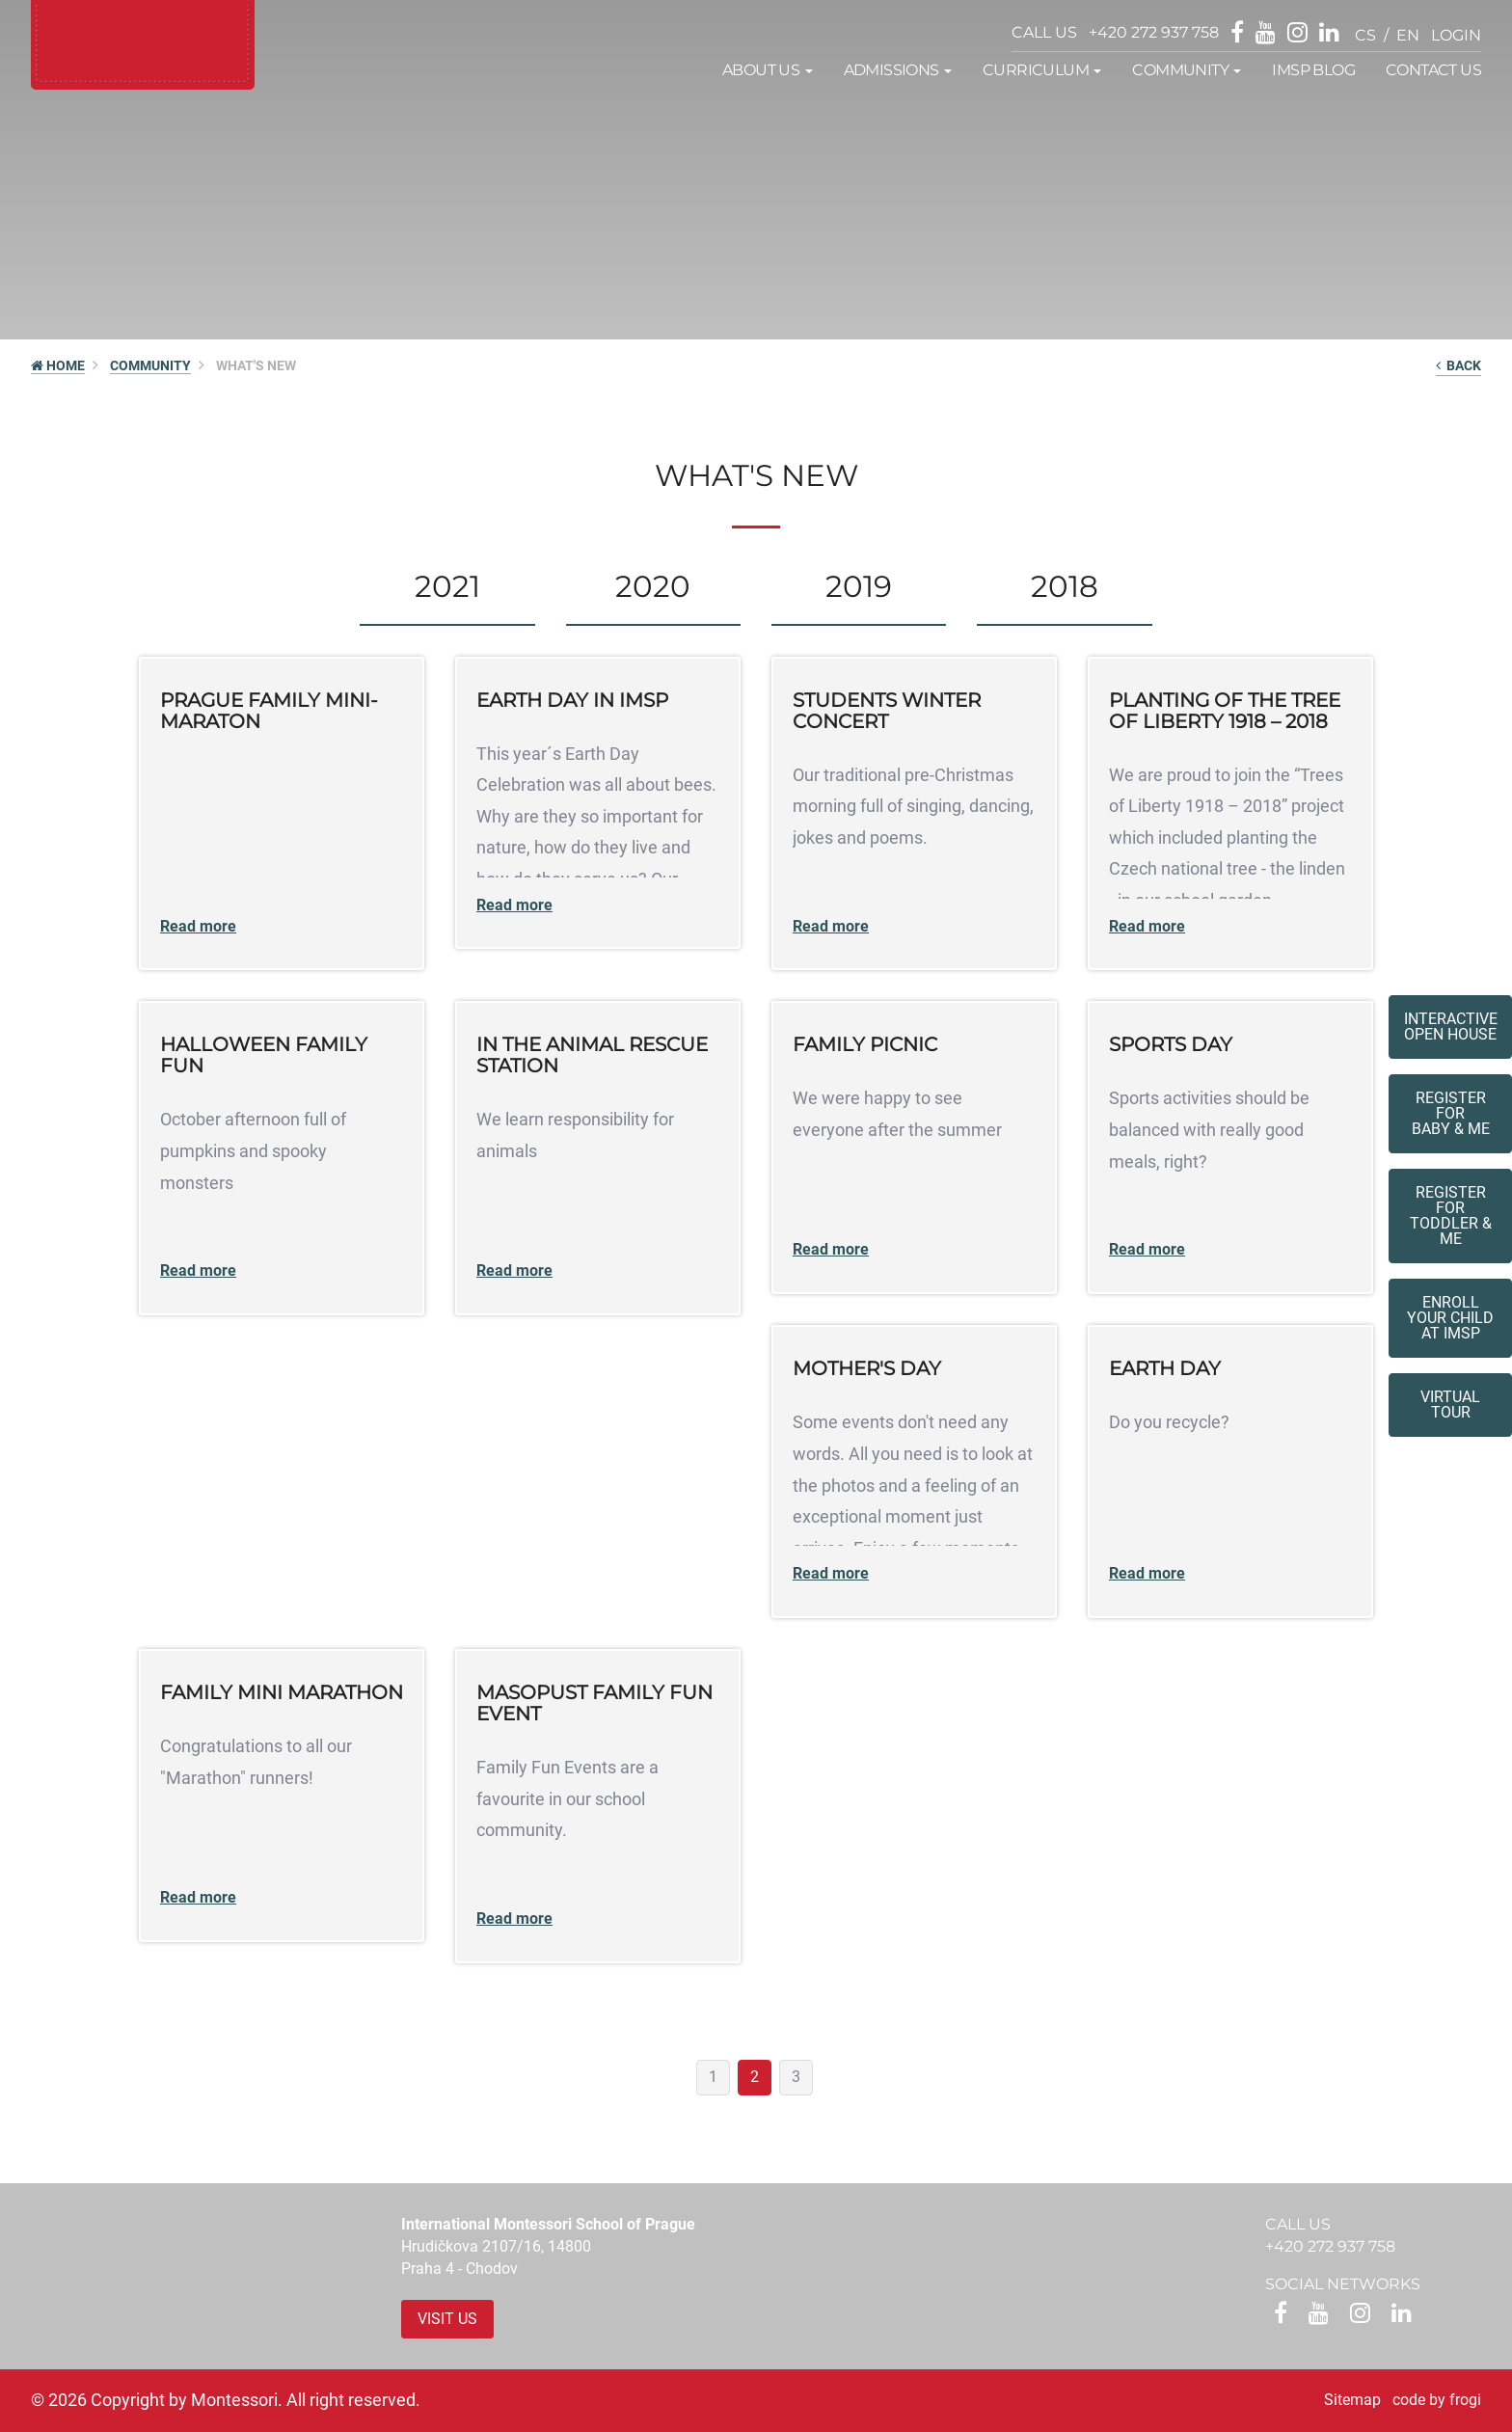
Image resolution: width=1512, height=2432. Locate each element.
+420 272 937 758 (1154, 32)
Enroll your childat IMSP (1450, 1317)
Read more (198, 926)
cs (1365, 35)
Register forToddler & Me (1451, 1215)
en (1407, 35)
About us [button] (767, 70)
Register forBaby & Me (1451, 1113)
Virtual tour (1450, 1404)
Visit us (447, 2319)
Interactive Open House (1451, 1026)
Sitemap (1352, 2400)
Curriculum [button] (1042, 70)
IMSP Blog (1313, 70)
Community (150, 365)
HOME (58, 365)
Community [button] (1186, 70)
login (1456, 35)
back (1458, 365)
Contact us (1433, 70)
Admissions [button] (898, 70)
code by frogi (1436, 2400)
